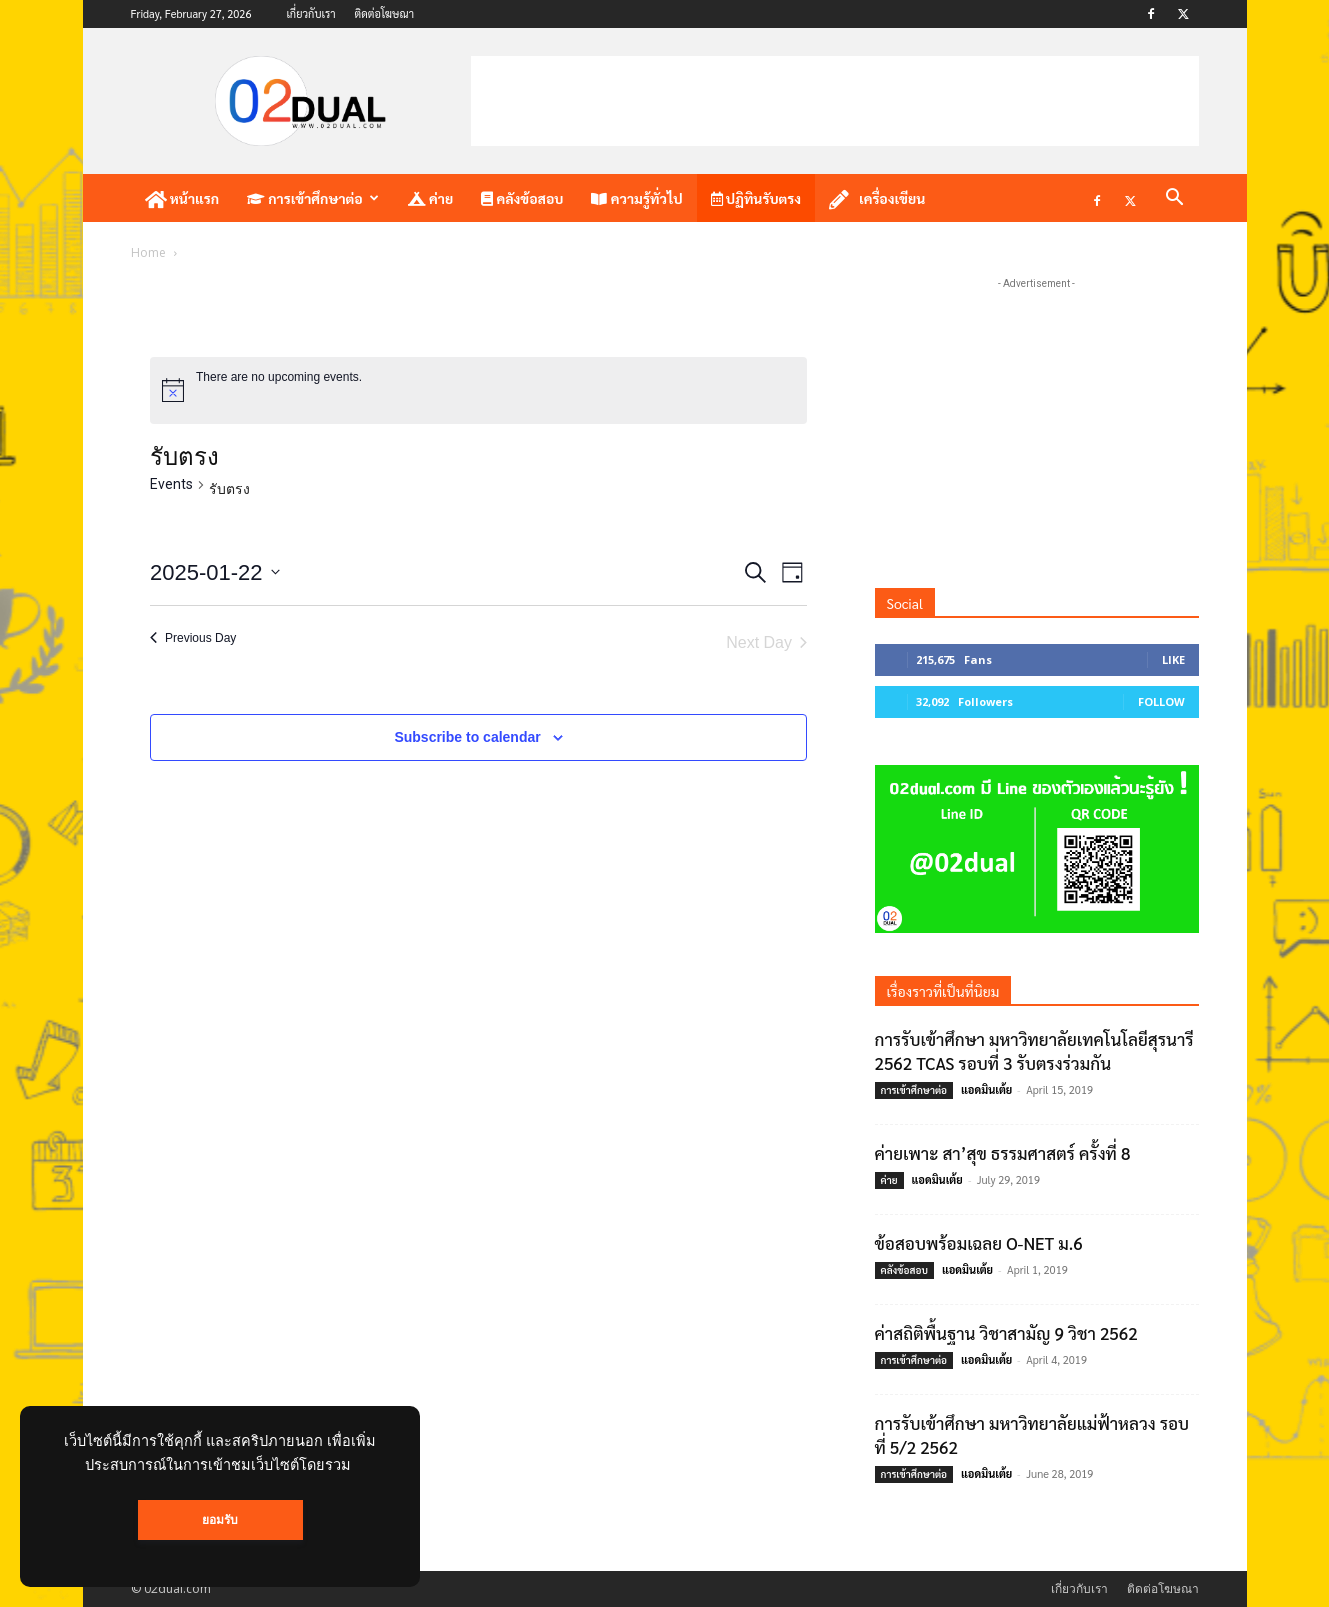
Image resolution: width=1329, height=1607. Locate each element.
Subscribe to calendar (467, 737)
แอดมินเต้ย (986, 1089)
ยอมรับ (220, 1520)
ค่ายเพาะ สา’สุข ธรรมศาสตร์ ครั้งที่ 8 (1003, 1153)
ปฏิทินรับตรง (756, 198)
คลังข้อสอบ (522, 198)
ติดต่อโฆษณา (384, 13)
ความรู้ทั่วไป (636, 198)
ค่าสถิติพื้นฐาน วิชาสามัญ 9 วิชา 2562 (1006, 1333)
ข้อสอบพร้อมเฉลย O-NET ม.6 (979, 1243)
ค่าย (430, 198)
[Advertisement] (835, 101)
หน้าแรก (182, 199)
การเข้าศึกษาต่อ (313, 198)
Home (148, 252)
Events (171, 484)
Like (1173, 659)
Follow (1161, 701)
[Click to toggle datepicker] (215, 572)
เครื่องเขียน (877, 199)
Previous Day (193, 638)
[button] (1175, 199)
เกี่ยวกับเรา (310, 13)
